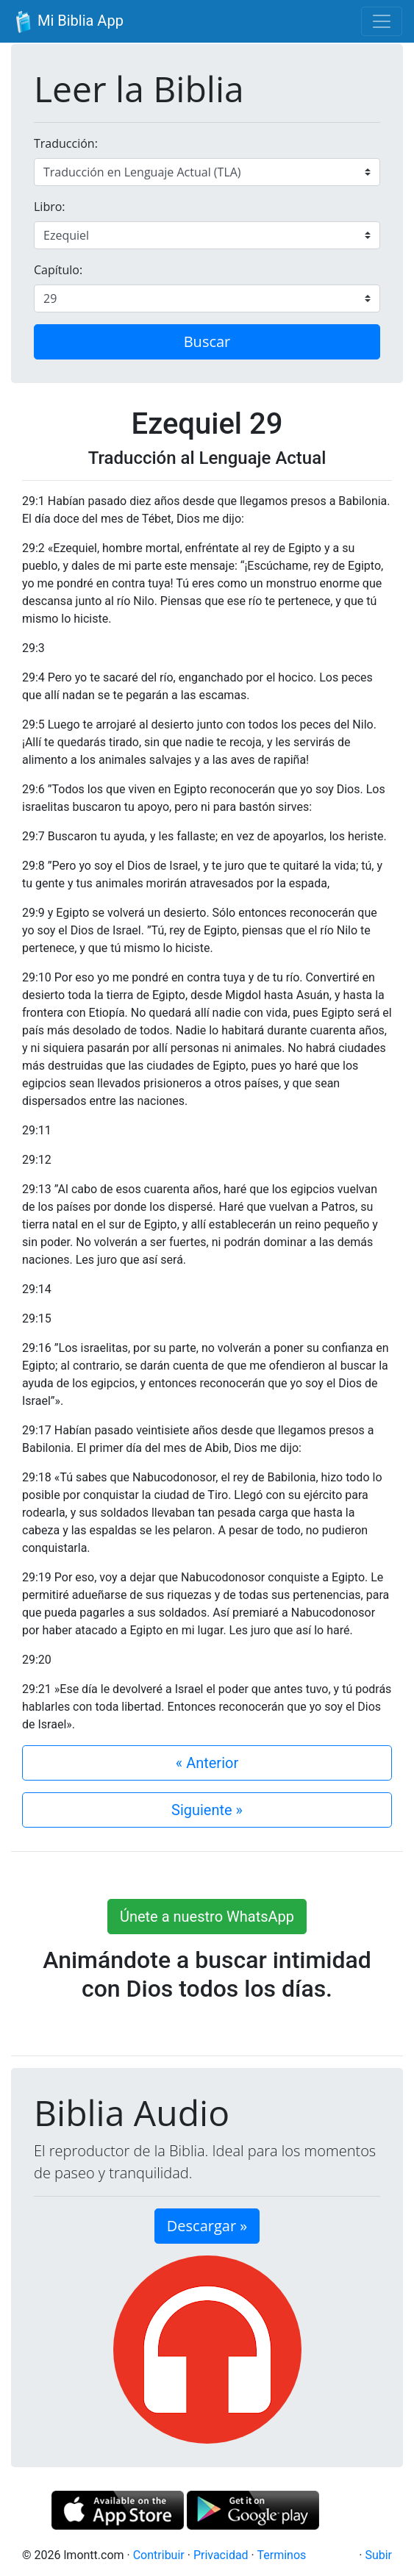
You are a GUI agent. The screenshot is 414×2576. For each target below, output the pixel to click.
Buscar (207, 341)
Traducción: (66, 143)
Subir (378, 2555)
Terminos (281, 2555)
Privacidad (221, 2555)
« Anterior (207, 1763)
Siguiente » (207, 1810)
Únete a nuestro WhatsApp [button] (207, 1916)
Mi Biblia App (68, 22)
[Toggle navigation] (381, 21)
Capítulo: (58, 270)
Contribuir (159, 2555)
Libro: (49, 206)
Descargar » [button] (207, 2226)
